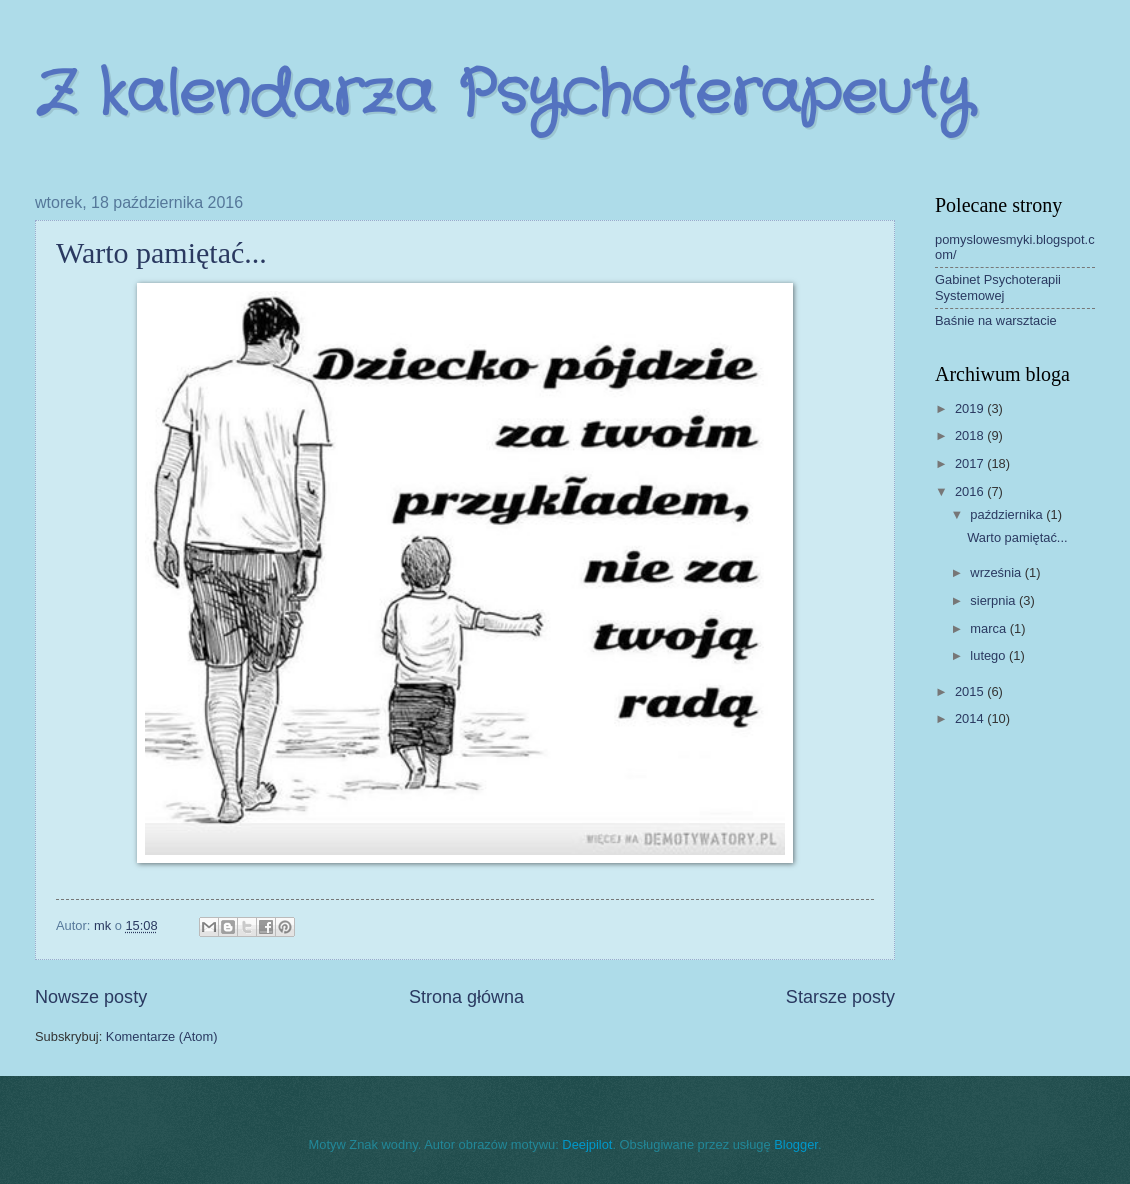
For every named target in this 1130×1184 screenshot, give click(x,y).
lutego (989, 655)
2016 (971, 491)
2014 (971, 718)
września (997, 572)
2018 (971, 435)
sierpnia (994, 600)
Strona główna (466, 997)
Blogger (796, 1144)
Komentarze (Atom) (162, 1036)
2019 (971, 408)
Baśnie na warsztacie (996, 320)
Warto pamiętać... (161, 252)
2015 (971, 691)
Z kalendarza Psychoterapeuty (503, 95)
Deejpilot (587, 1144)
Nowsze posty (91, 997)
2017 (971, 463)
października (1008, 514)
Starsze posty (840, 997)
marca (989, 628)
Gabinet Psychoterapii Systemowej (998, 287)
